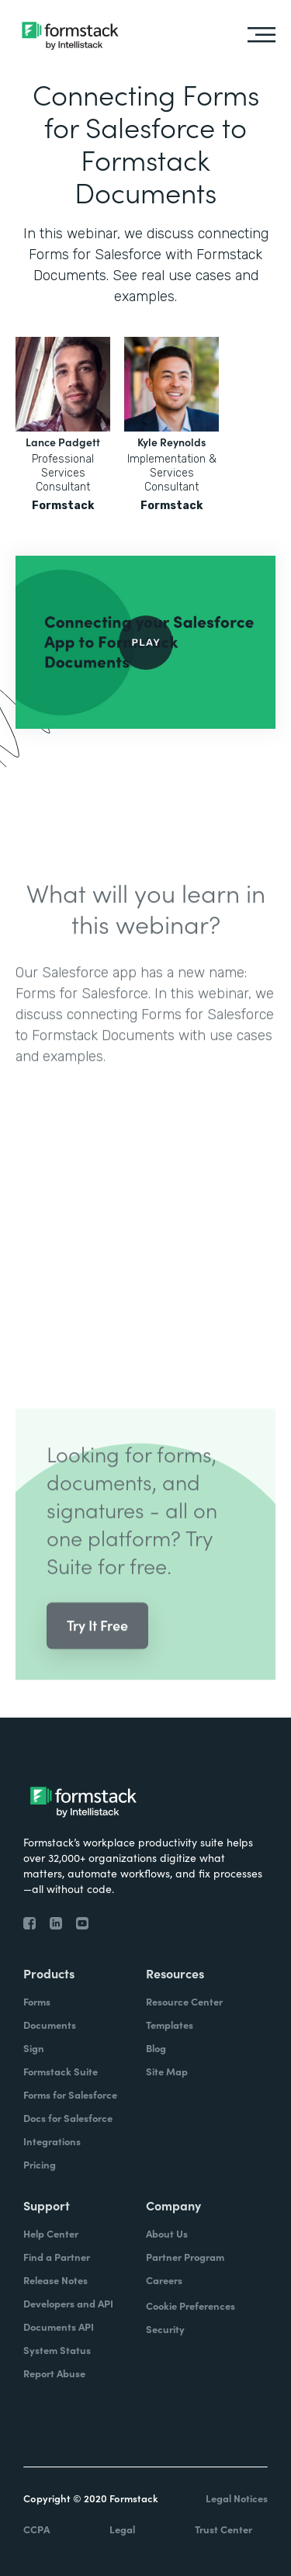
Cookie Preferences (190, 2305)
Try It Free (97, 1648)
